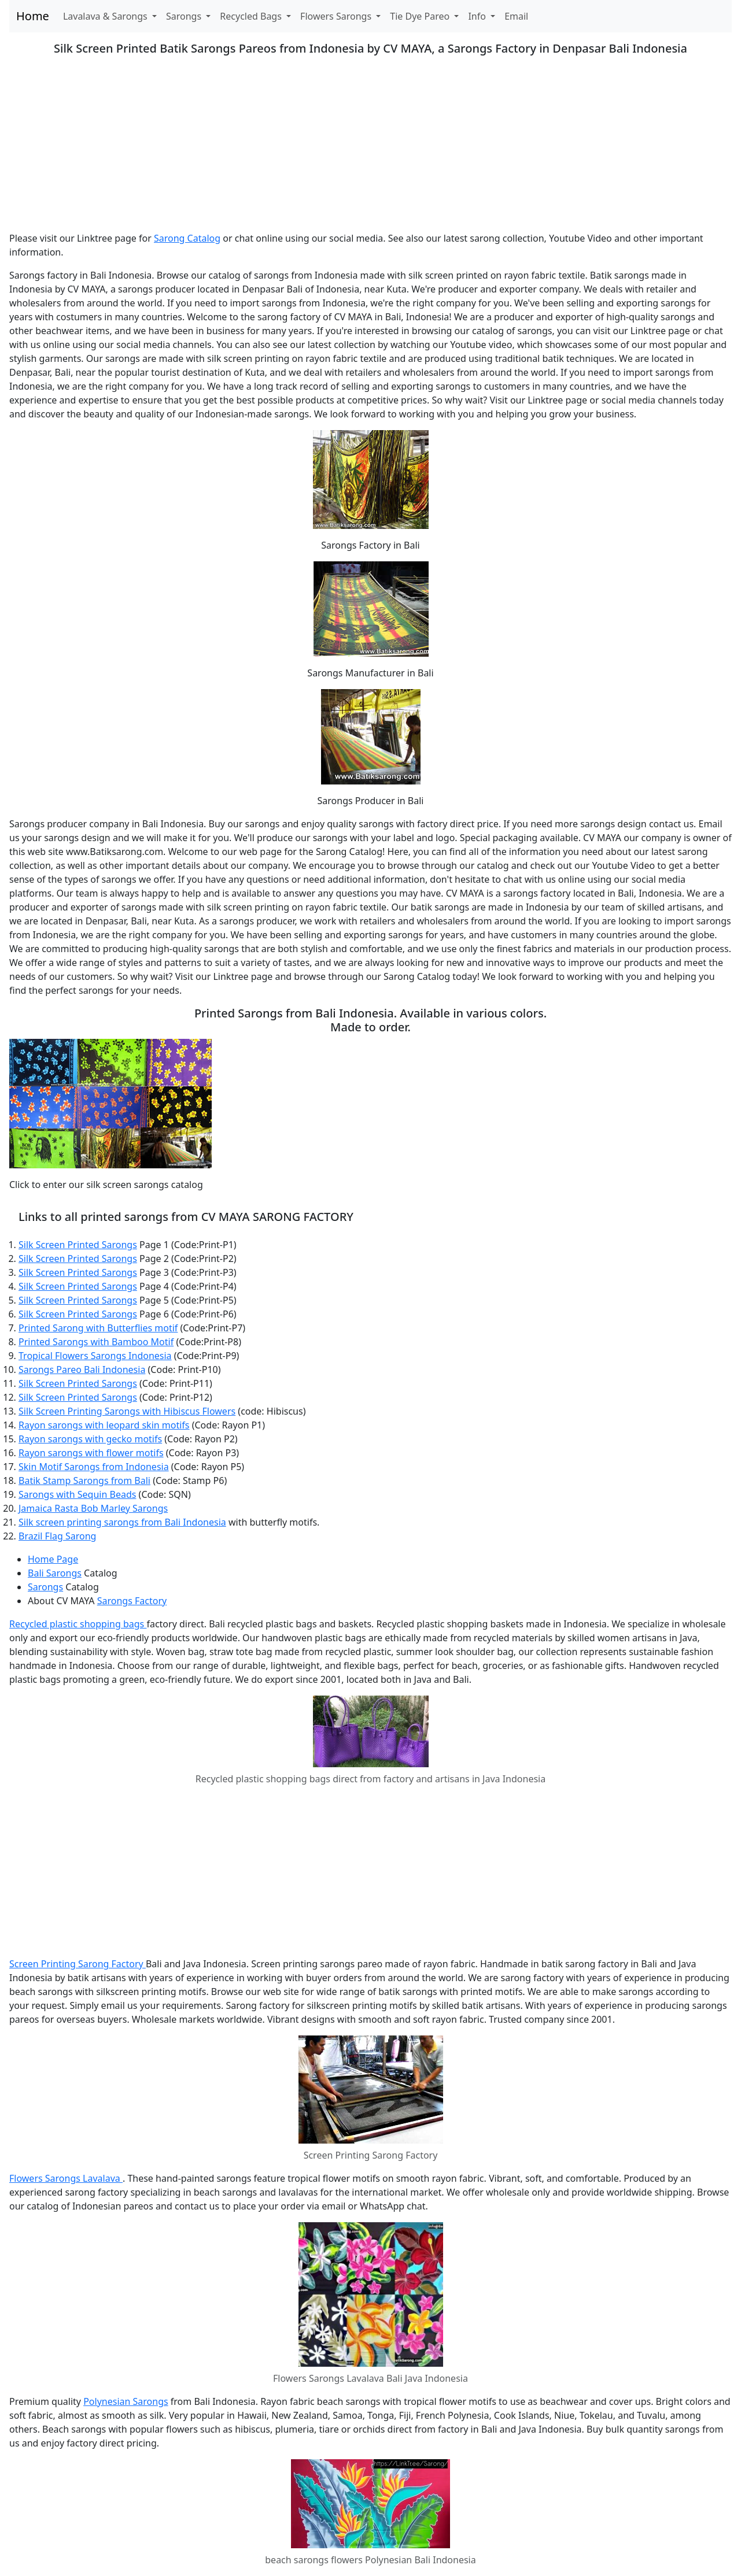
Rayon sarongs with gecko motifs (90, 1439)
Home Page (53, 1559)
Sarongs (45, 1587)
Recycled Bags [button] (252, 16)
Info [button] (478, 16)
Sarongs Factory (132, 1600)
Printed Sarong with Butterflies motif (98, 1328)
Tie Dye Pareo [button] (421, 16)
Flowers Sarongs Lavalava (66, 2178)
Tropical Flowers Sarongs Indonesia (95, 1355)
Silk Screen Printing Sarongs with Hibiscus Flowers (127, 1411)
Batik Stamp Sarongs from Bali (84, 1480)
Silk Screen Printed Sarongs (78, 1244)
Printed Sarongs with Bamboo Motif (96, 1341)
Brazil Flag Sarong (57, 1536)
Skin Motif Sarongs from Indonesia (94, 1466)
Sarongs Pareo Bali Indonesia (82, 1369)
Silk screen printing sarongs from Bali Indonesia (122, 1522)
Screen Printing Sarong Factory (77, 1963)
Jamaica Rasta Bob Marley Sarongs (93, 1508)
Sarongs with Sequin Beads (77, 1494)
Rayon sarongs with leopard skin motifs (104, 1425)
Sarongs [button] (185, 16)
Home (32, 16)
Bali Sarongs (55, 1573)
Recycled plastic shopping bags (77, 1624)
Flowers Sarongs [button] (337, 16)
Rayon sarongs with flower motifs (91, 1452)
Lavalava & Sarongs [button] (106, 16)
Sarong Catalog (187, 238)
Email (516, 16)
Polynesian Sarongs (125, 2401)
